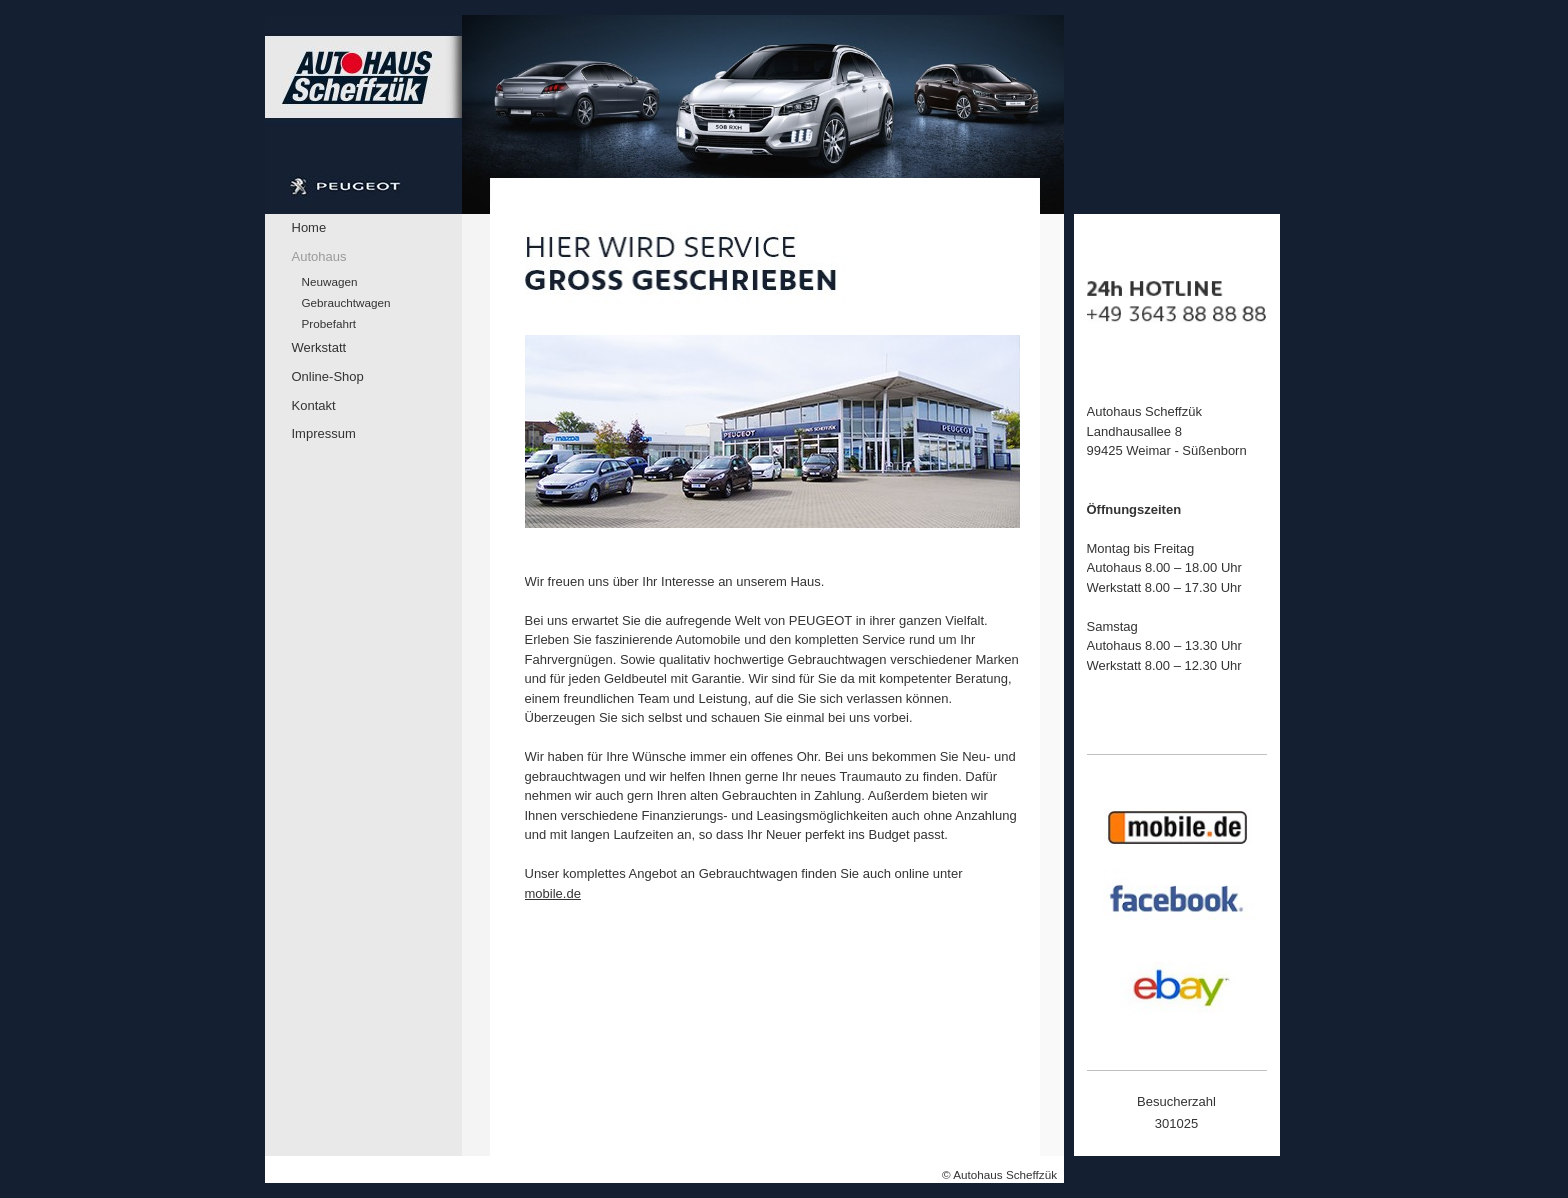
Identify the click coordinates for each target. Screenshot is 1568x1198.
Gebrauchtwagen (346, 302)
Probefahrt (329, 323)
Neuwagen (330, 281)
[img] (664, 114)
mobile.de (553, 893)
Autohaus (319, 256)
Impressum (324, 433)
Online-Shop (328, 376)
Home (309, 227)
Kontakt (314, 405)
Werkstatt (319, 347)
